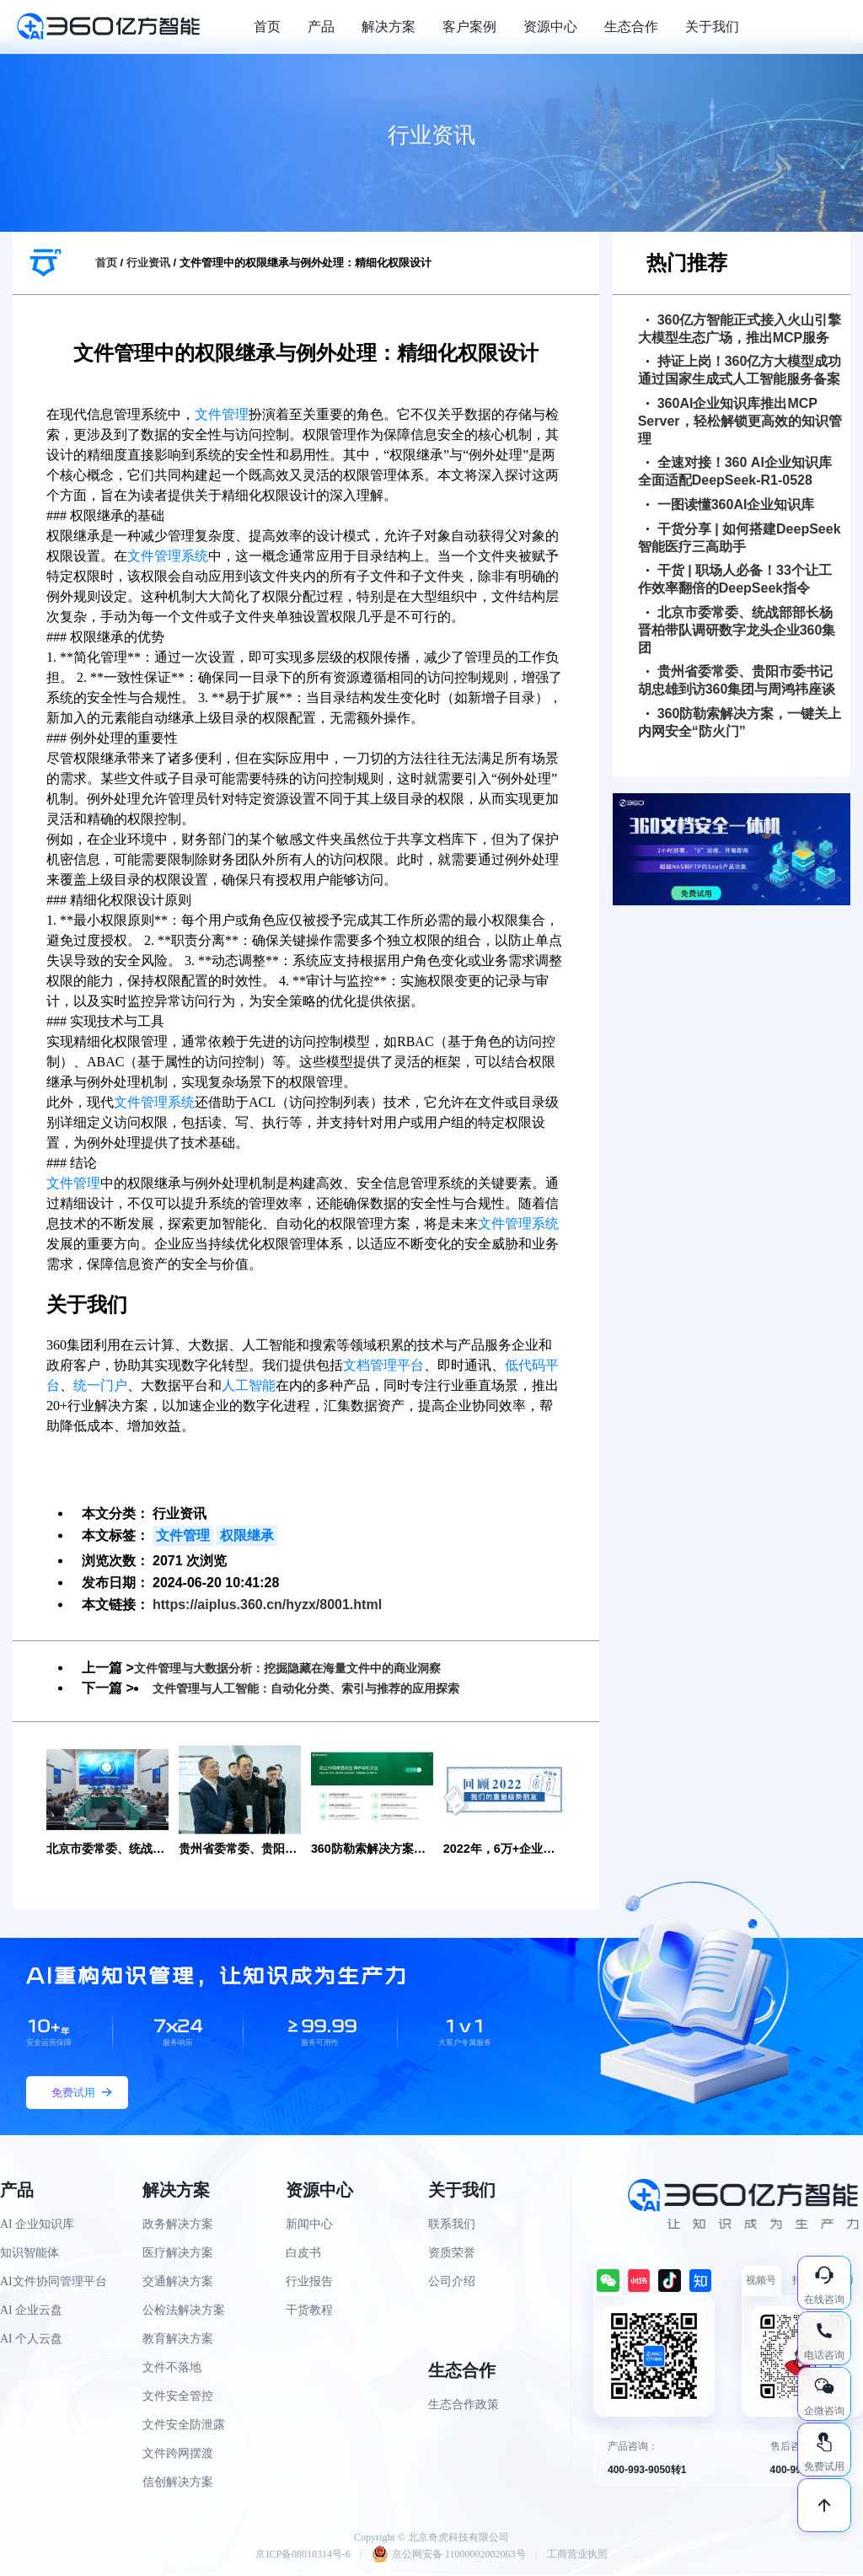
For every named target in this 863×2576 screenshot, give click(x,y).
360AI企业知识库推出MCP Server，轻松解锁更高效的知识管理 (740, 421)
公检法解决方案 (183, 2312)
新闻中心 (309, 2226)
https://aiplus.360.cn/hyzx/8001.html (267, 1604)
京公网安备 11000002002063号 (449, 2555)
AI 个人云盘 (31, 2341)
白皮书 (303, 2255)
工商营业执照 (577, 2556)
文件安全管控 (177, 2398)
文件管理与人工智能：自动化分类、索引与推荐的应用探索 (328, 1688)
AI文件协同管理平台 (53, 2284)
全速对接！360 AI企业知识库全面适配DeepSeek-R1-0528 (735, 471)
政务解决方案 (177, 2226)
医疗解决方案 (177, 2255)
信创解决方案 (177, 2484)
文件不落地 (171, 2370)
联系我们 (451, 2226)
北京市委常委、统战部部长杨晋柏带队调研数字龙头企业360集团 (737, 630)
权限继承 (247, 1535)
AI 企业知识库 (37, 2226)
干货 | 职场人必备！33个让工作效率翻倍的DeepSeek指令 (735, 579)
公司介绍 (451, 2284)
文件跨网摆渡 (177, 2456)
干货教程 (309, 2312)
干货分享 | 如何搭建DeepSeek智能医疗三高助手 (739, 538)
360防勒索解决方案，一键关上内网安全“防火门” (740, 722)
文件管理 (222, 414)
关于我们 (712, 26)
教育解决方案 (177, 2341)
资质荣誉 (451, 2255)
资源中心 (550, 26)
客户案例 (469, 26)
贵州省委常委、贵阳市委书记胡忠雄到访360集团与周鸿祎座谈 (737, 680)
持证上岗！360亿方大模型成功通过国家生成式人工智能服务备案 (740, 370)
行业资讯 (148, 262)
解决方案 (388, 26)
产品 (321, 26)
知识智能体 (29, 2255)
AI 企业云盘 (31, 2312)
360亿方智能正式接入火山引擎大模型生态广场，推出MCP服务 (740, 329)
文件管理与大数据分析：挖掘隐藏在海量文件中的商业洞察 (309, 1668)
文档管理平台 (383, 1365)
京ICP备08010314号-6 (303, 2556)
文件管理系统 (167, 556)
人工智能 (249, 1385)
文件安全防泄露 (183, 2427)
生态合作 (631, 26)
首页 (267, 26)
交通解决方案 (177, 2284)
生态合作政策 (463, 2407)
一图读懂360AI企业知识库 (730, 504)
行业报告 (309, 2284)
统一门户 (100, 1385)
